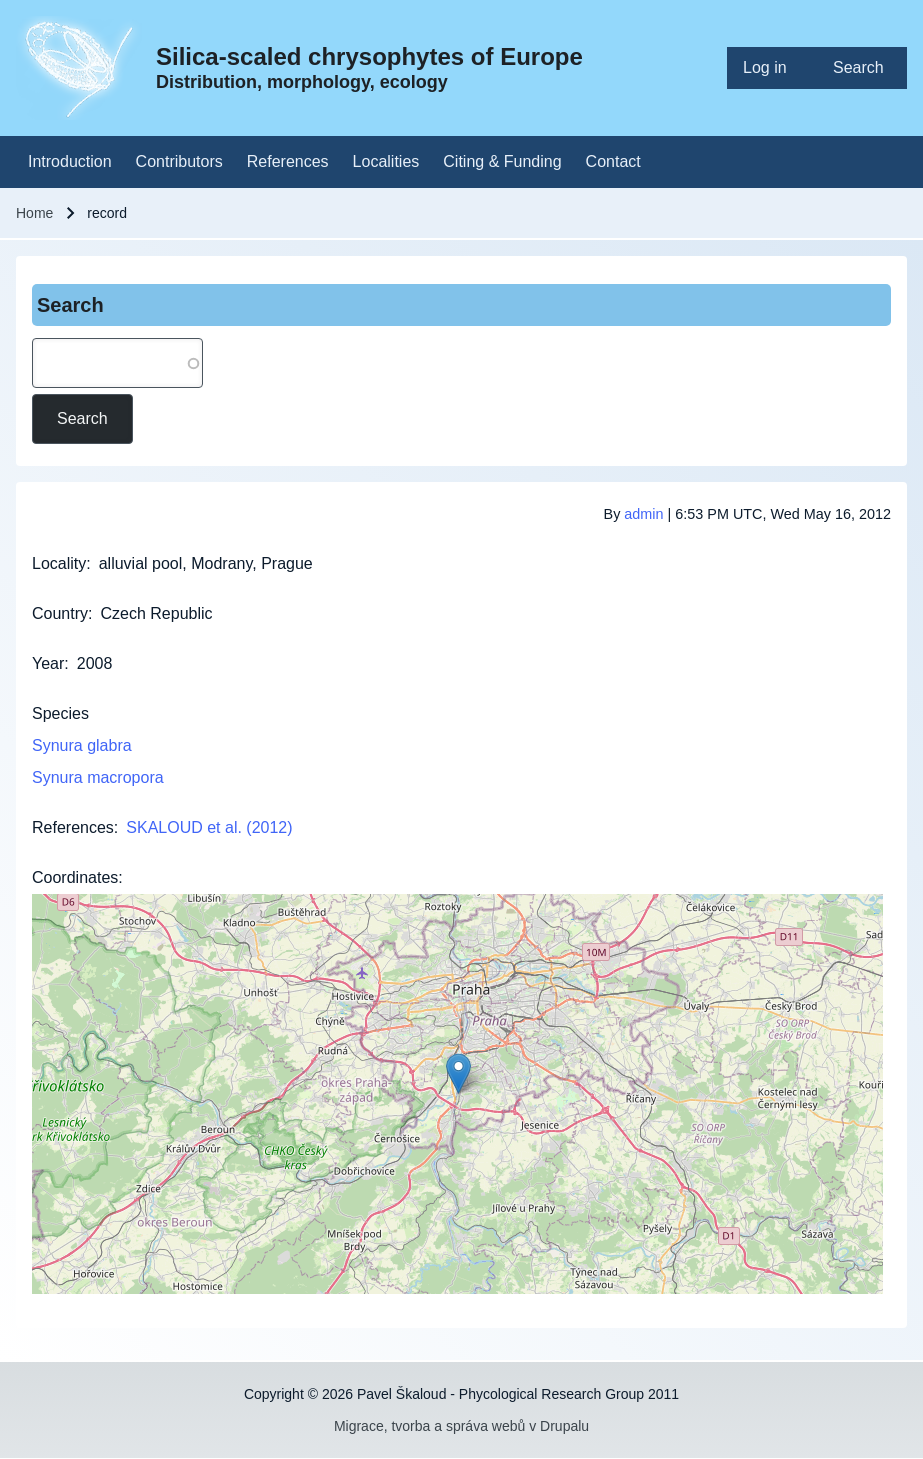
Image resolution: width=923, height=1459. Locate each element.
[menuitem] (772, 68)
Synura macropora (98, 777)
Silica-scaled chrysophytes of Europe (369, 56)
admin (643, 514)
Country (60, 613)
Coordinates (75, 877)
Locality (59, 563)
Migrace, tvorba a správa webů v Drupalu (461, 1426)
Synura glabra (82, 745)
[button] (458, 1073)
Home (34, 213)
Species (60, 713)
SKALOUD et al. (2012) (209, 827)
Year (48, 663)
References (73, 827)
